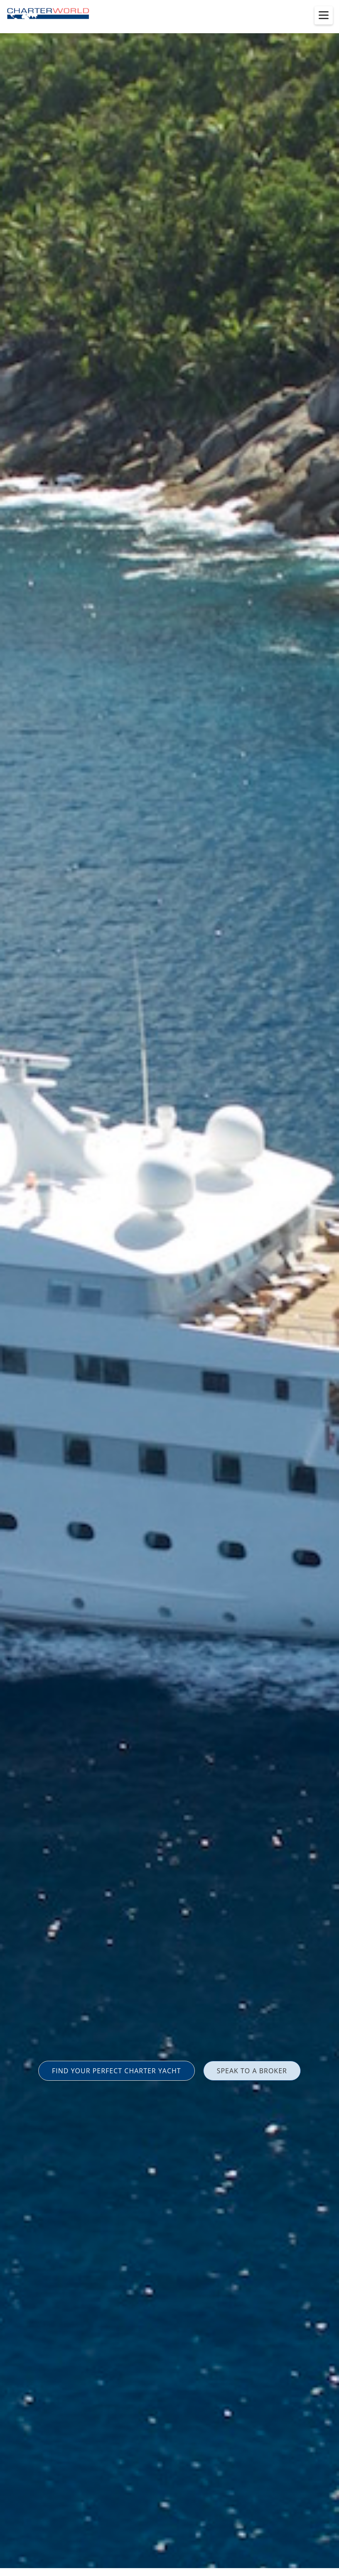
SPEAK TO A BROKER (252, 2070)
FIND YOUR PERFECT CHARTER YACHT (116, 2070)
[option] (169, 1288)
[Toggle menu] (323, 15)
